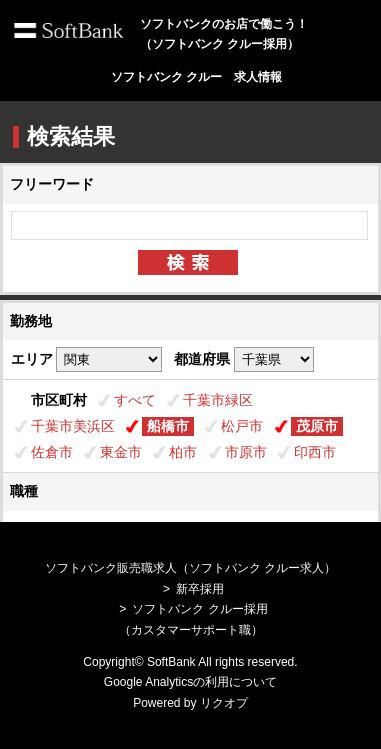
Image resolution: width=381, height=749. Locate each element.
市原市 (246, 452)
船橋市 (168, 426)
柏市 (183, 452)
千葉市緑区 (218, 400)
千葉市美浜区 (73, 426)
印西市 (315, 452)
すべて (135, 400)
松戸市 (242, 426)
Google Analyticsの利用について (190, 682)
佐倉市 (52, 452)
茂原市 (317, 426)
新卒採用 (200, 589)
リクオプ (224, 703)
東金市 (121, 452)
